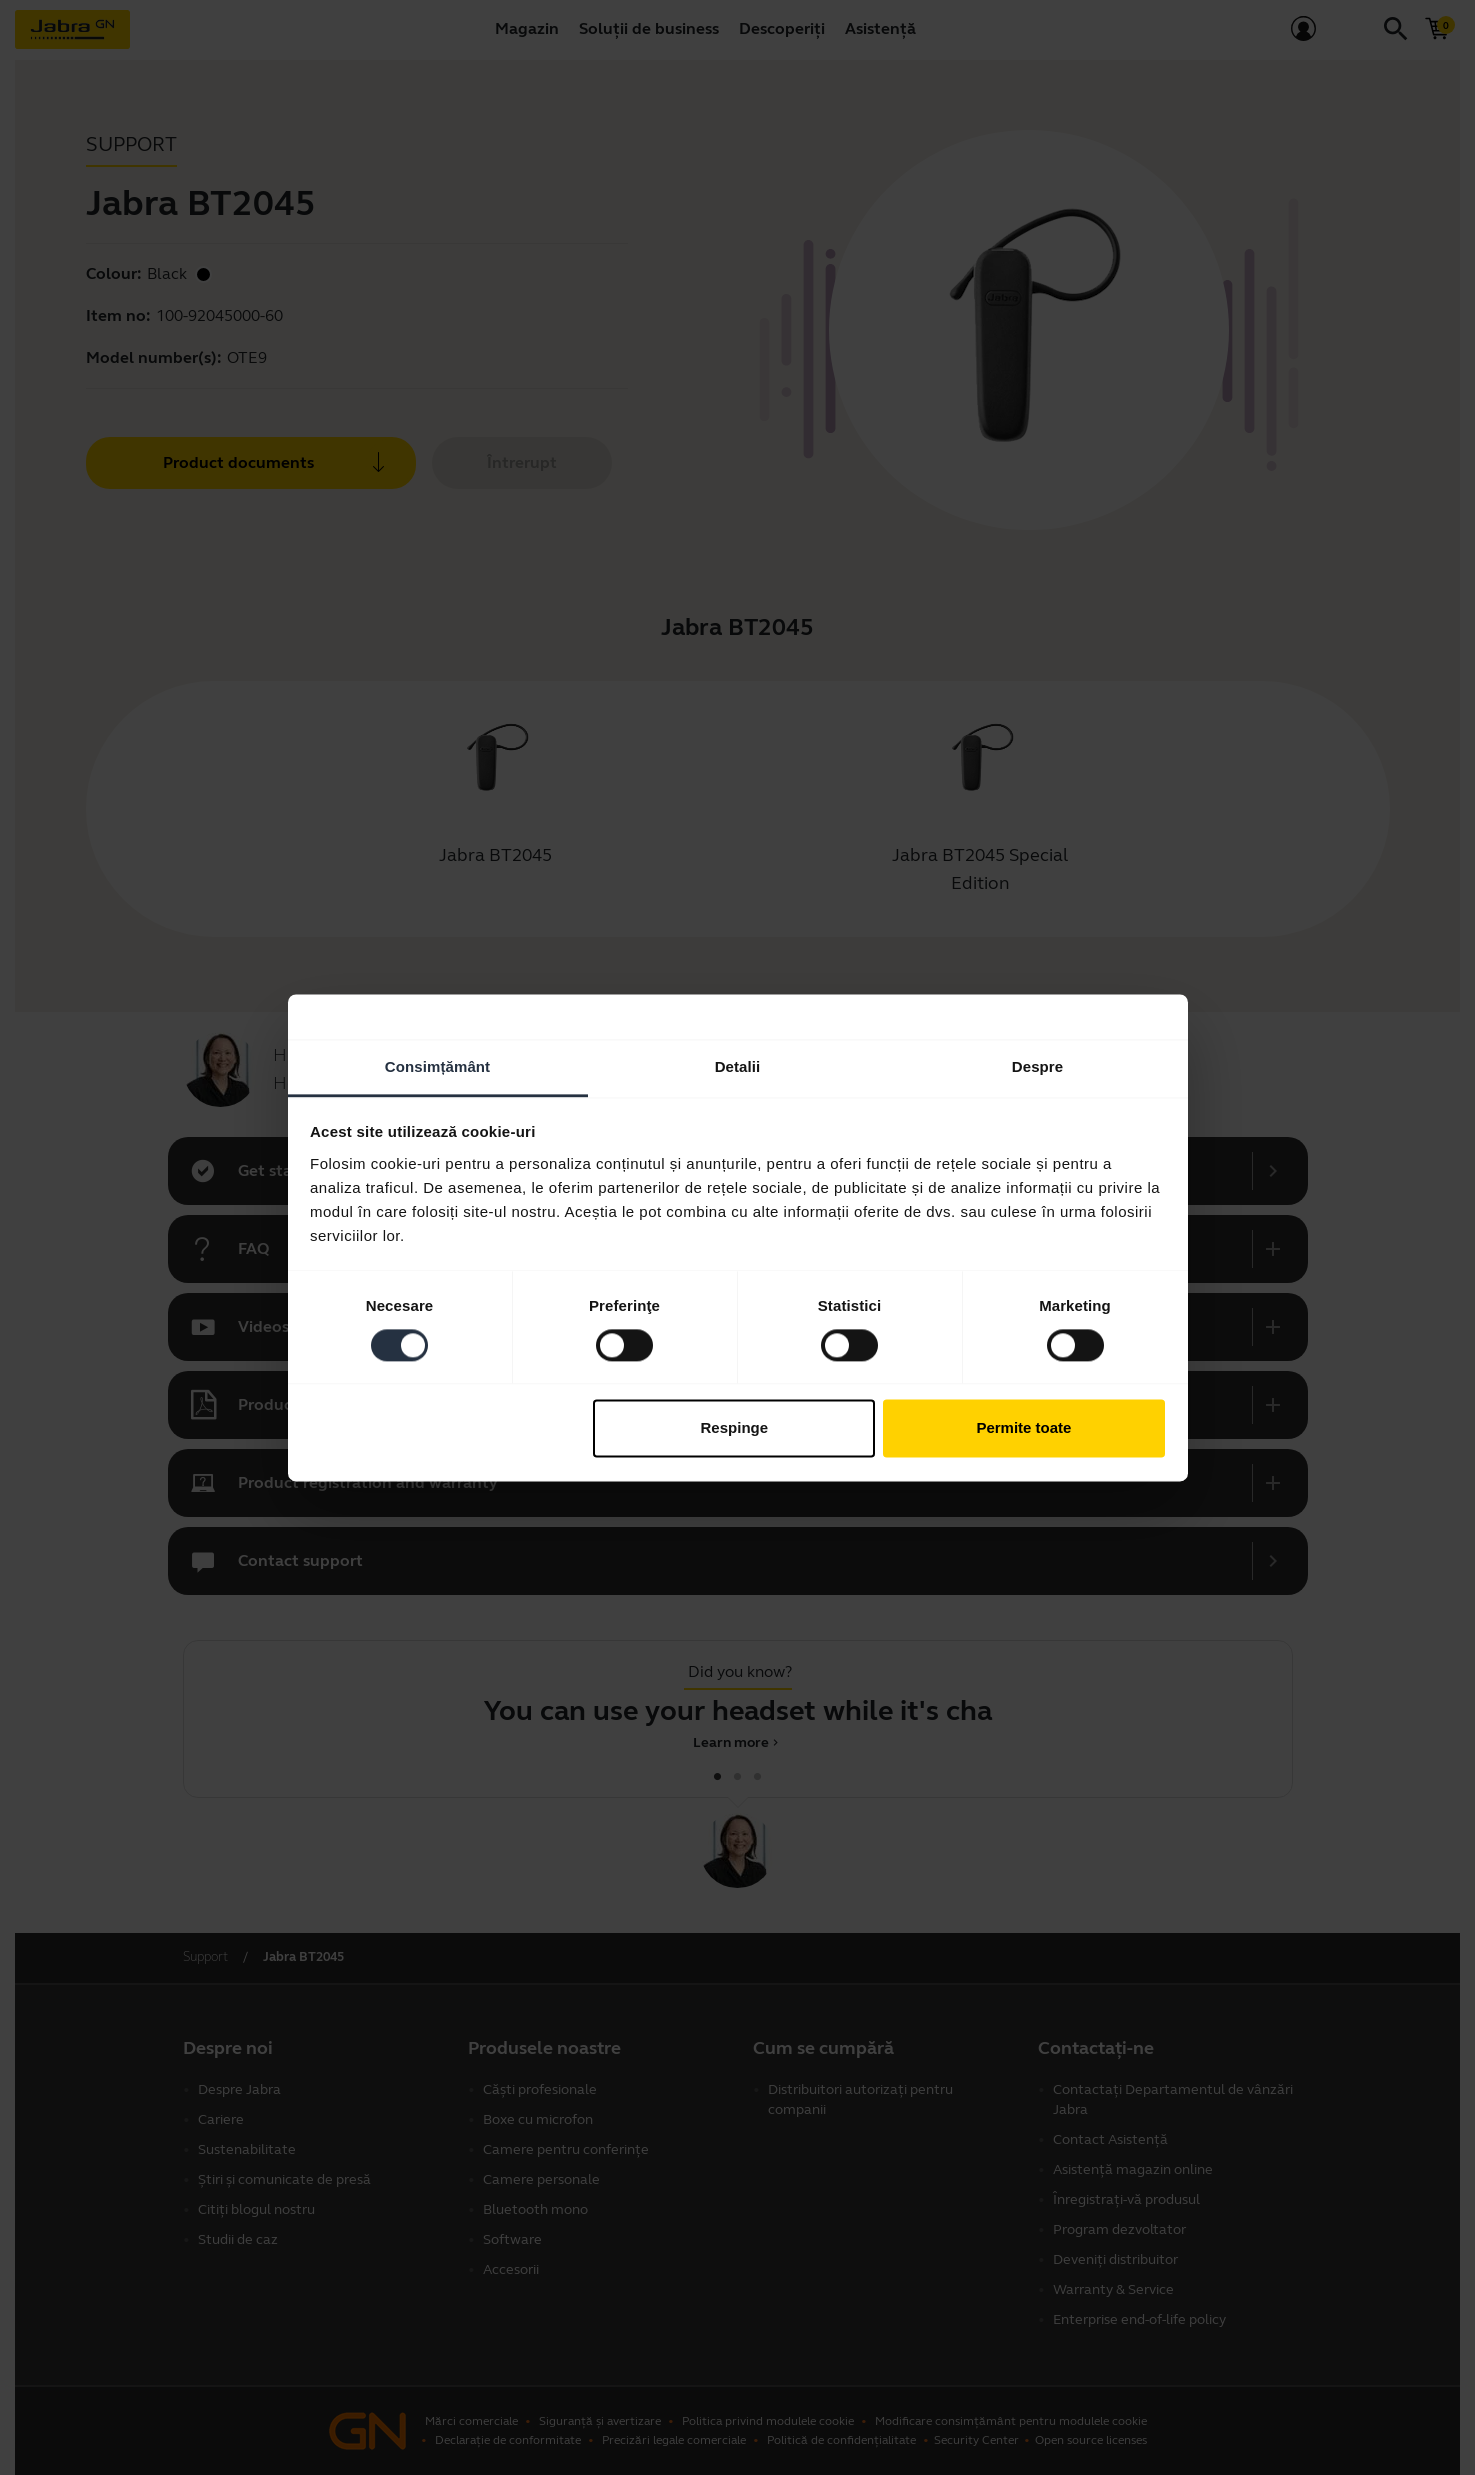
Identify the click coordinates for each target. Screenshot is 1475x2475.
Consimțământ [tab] (437, 1066)
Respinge (735, 1428)
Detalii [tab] (738, 1066)
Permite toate (1023, 1428)
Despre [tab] (1037, 1066)
